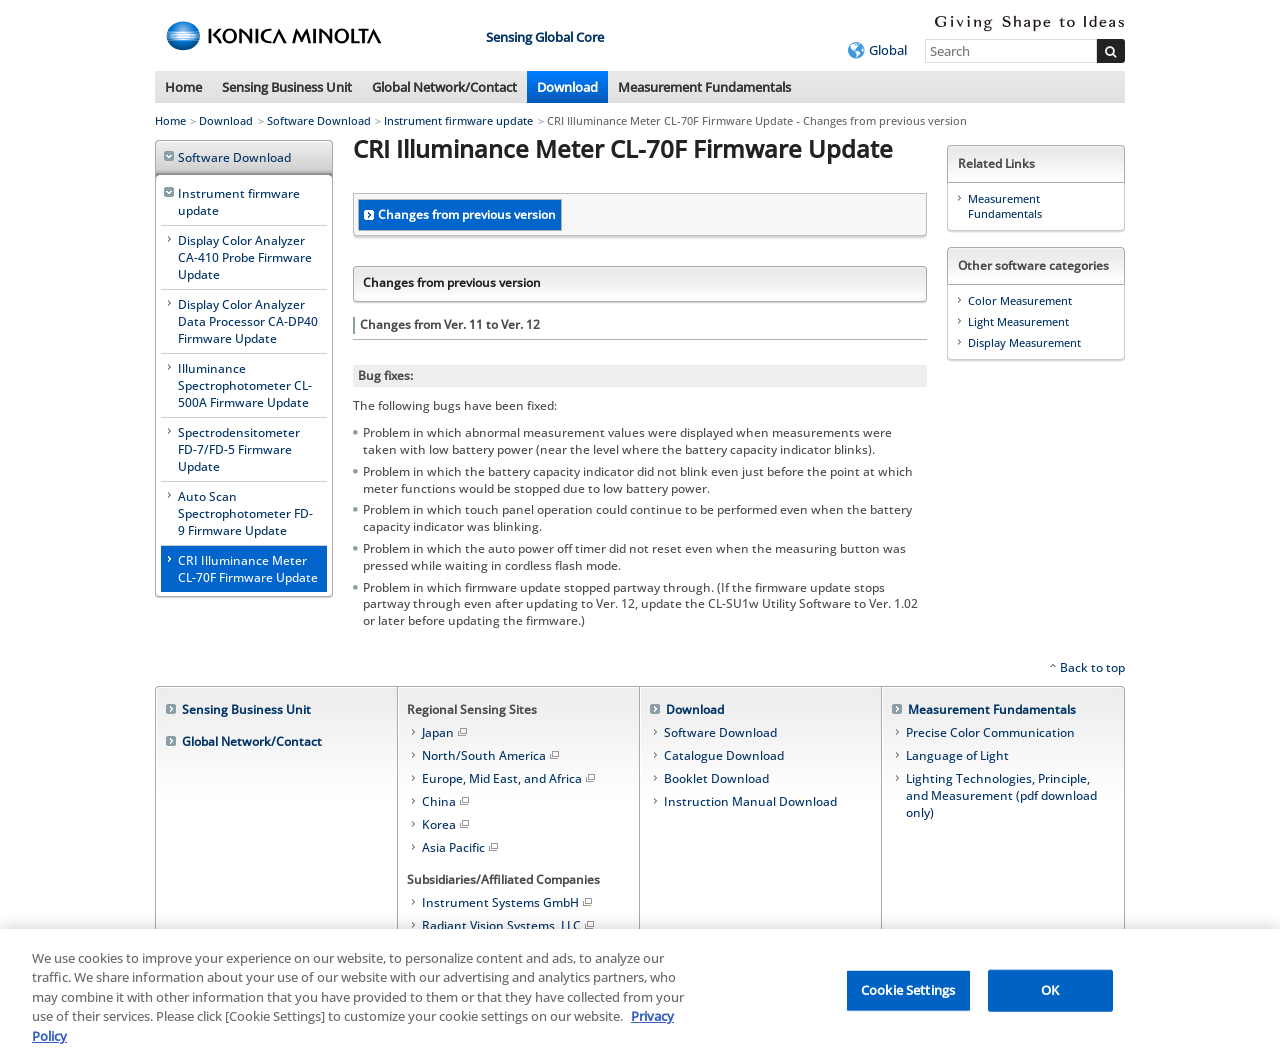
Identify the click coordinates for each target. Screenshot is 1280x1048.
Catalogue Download (724, 755)
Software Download (319, 120)
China (447, 801)
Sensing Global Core (545, 37)
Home (183, 87)
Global (888, 50)
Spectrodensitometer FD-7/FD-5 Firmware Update (239, 449)
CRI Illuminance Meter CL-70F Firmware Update (248, 569)
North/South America (492, 755)
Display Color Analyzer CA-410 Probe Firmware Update (245, 257)
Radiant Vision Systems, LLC (509, 925)
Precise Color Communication (990, 732)
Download (567, 87)
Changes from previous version (467, 214)
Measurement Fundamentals (704, 87)
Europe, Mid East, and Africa (510, 778)
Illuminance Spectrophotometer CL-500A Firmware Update (245, 385)
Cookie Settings (908, 996)
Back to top (1092, 667)
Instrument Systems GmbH (508, 902)
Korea (447, 824)
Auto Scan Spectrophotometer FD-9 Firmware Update (245, 513)
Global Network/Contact (444, 87)
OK (1050, 996)
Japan (446, 732)
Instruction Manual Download (750, 801)
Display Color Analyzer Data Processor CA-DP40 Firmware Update (248, 321)
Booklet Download (716, 778)
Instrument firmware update (458, 120)
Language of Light (957, 755)
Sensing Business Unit (287, 87)
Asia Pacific (461, 847)
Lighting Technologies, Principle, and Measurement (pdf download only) (1001, 795)
